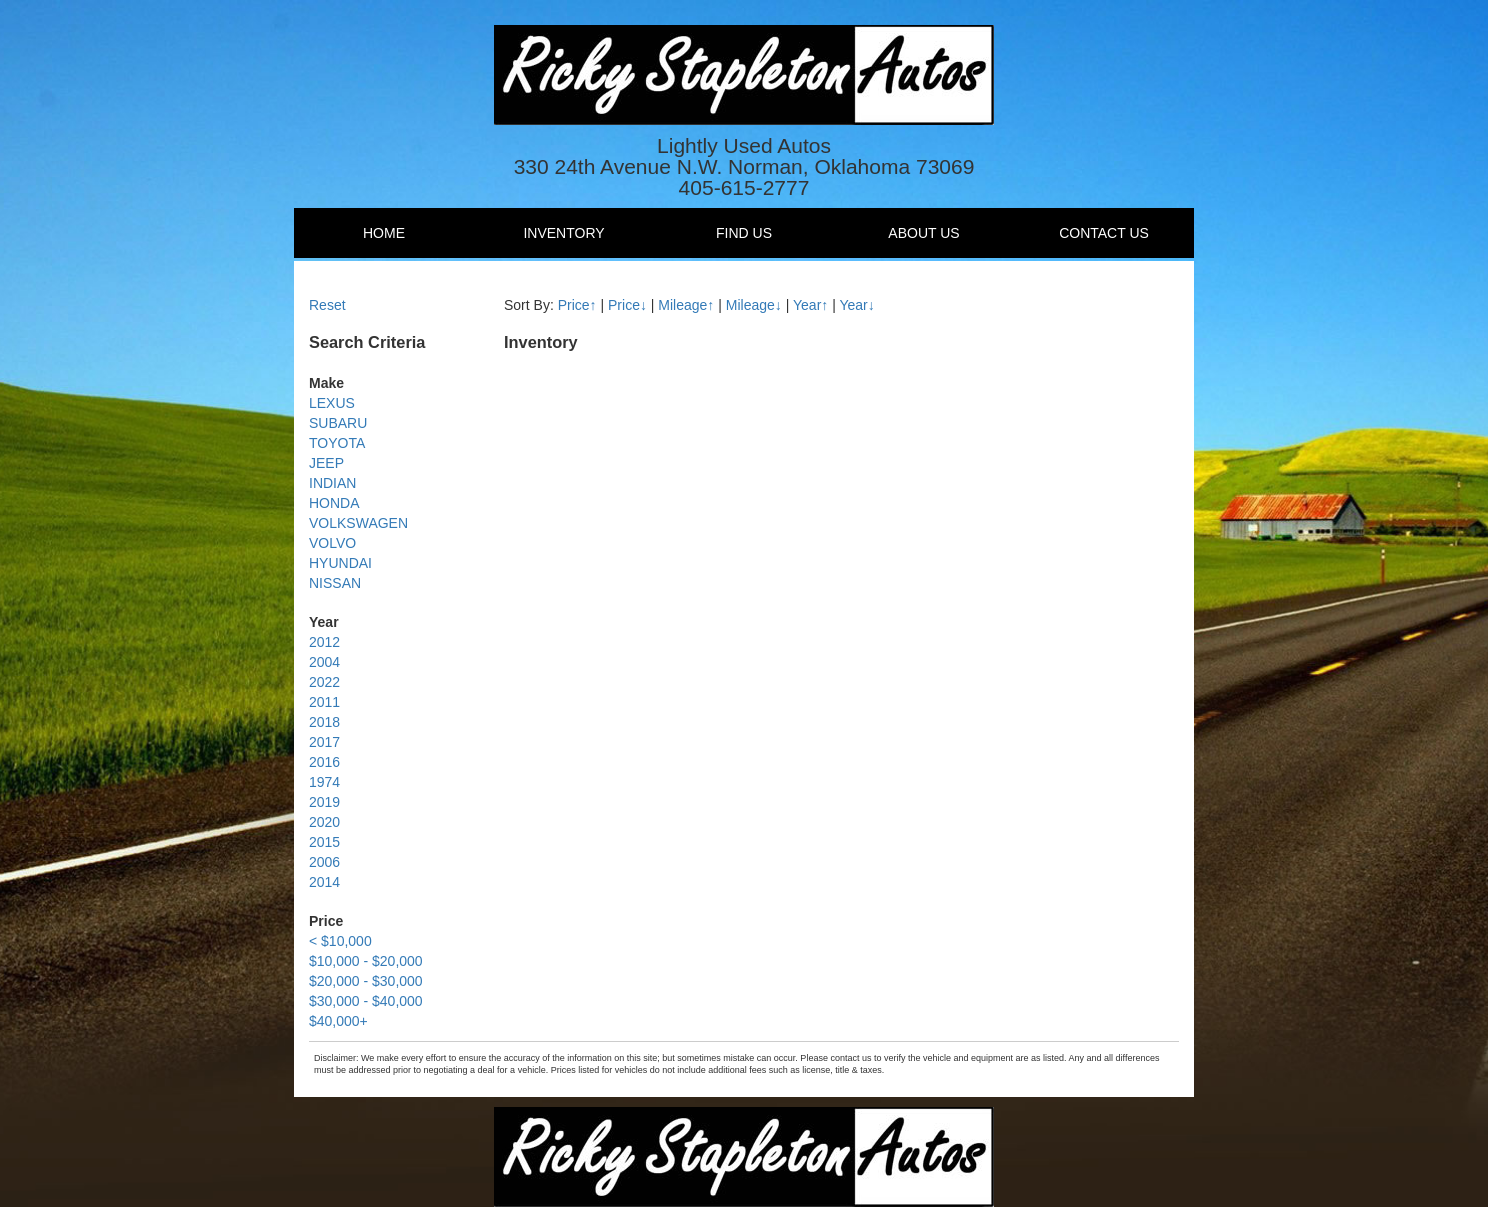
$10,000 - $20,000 (366, 961)
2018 (324, 722)
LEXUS (332, 403)
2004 (324, 662)
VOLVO (332, 543)
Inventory (563, 233)
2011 (324, 702)
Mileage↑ (686, 305)
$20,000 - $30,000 (366, 981)
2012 (324, 642)
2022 (324, 682)
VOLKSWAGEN (358, 523)
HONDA (334, 503)
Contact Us (1104, 233)
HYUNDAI (340, 563)
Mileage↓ (754, 305)
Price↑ (577, 305)
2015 (324, 842)
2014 (324, 882)
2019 (324, 802)
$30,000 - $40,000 (366, 1001)
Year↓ (856, 305)
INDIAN (332, 483)
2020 (324, 822)
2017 (324, 742)
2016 (324, 762)
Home (384, 233)
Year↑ (810, 305)
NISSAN (335, 583)
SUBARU (338, 423)
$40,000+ (338, 1021)
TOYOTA (337, 443)
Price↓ (627, 305)
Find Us (744, 233)
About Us (923, 233)
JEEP (326, 463)
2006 (324, 862)
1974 (324, 782)
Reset (327, 305)
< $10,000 (340, 941)
